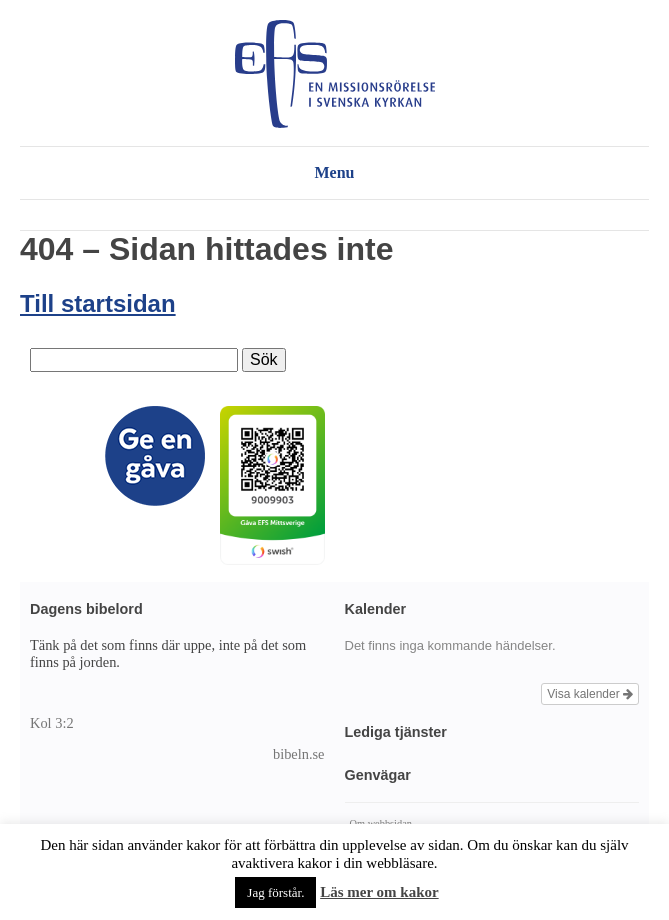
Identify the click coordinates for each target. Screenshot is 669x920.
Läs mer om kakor (379, 892)
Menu (335, 172)
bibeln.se (299, 754)
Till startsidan (98, 303)
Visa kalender (590, 694)
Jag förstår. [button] (275, 892)
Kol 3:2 (52, 723)
